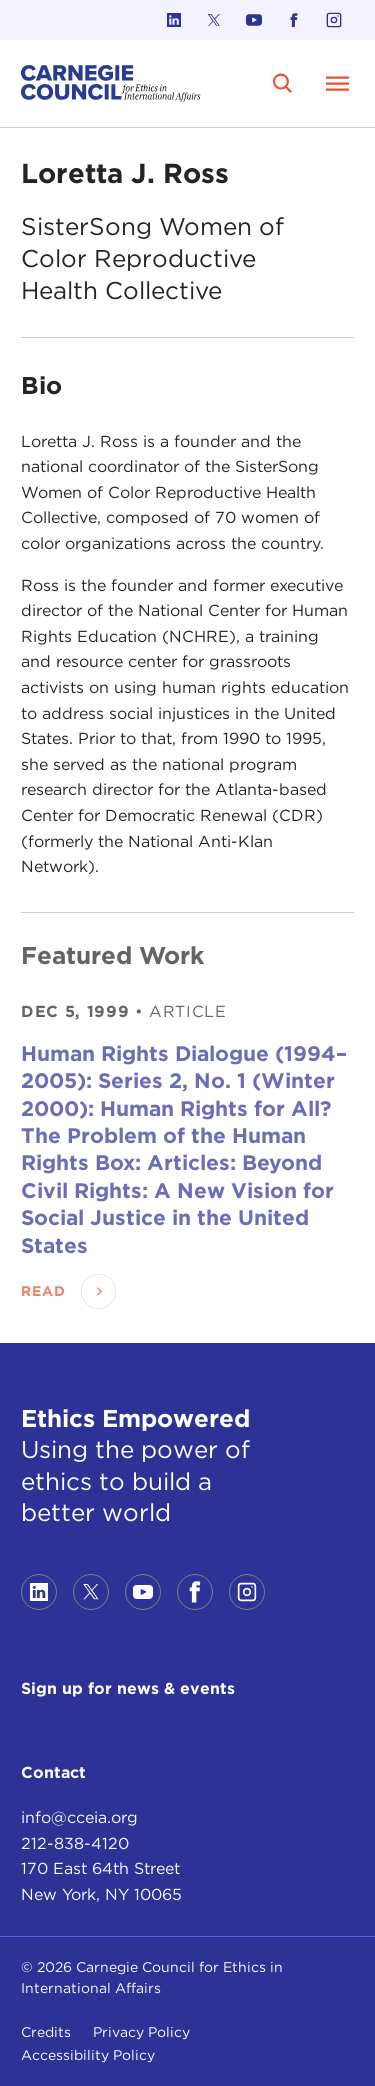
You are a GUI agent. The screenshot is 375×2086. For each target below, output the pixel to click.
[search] (283, 83)
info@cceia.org (79, 1817)
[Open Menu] (338, 83)
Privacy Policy (141, 2032)
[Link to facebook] (294, 20)
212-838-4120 (75, 1843)
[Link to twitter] (214, 20)
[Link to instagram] (334, 20)
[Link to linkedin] (174, 20)
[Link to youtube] (254, 20)
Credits (46, 2032)
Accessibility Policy (88, 2055)
